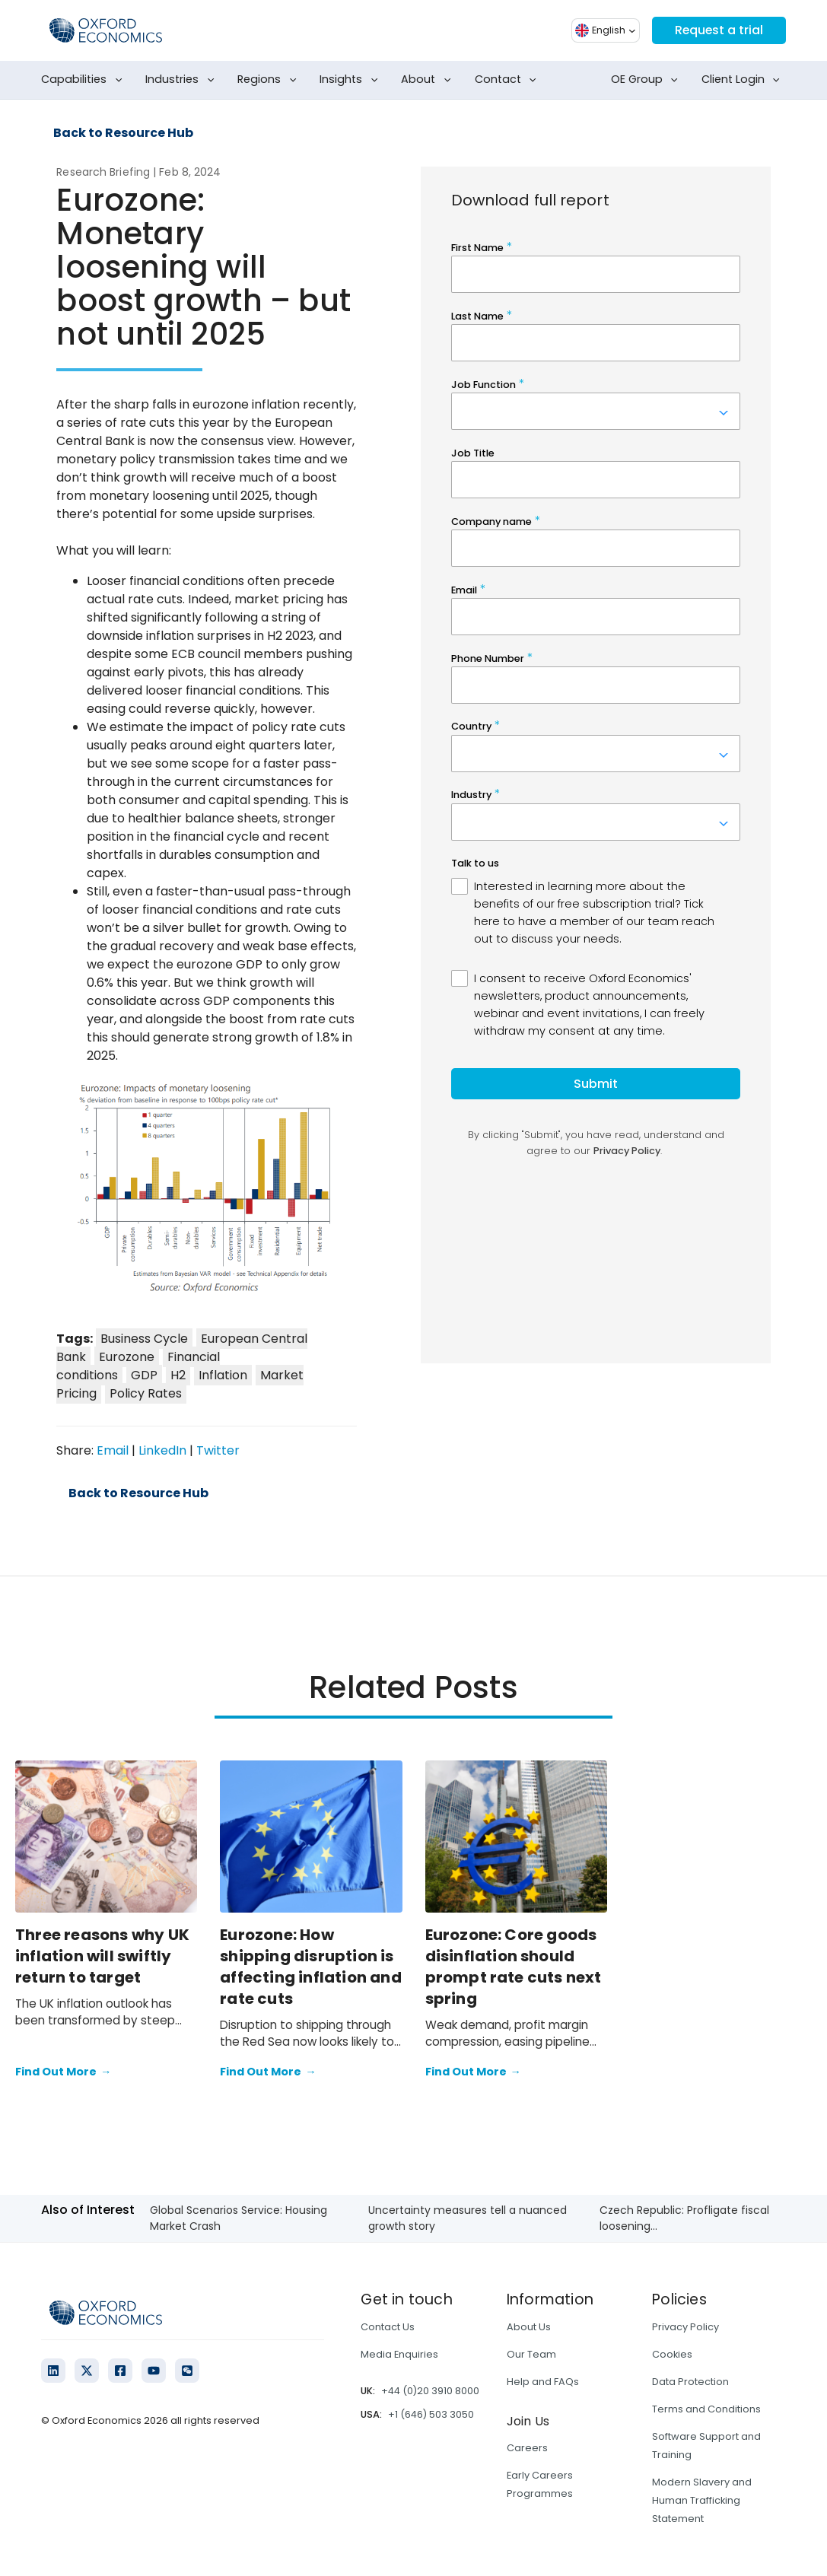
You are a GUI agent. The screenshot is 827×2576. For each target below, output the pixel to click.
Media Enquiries (399, 2354)
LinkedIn (162, 1450)
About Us (529, 2326)
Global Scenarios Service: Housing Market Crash (238, 2218)
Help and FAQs (543, 2381)
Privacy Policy (685, 2326)
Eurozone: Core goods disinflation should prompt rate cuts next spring (513, 1966)
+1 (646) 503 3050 (431, 2414)
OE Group (647, 80)
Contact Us (388, 2326)
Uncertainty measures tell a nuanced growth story (467, 2218)
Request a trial (718, 30)
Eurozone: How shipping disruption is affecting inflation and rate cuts (311, 1966)
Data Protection (690, 2381)
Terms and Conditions (706, 2409)
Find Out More (63, 2072)
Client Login (743, 80)
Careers (527, 2447)
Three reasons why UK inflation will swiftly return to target (102, 1956)
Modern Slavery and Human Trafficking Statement (702, 2500)
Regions (269, 80)
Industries (182, 80)
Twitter (218, 1450)
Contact (508, 80)
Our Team (531, 2354)
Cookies (672, 2354)
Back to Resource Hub (123, 133)
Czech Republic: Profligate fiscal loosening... (684, 2218)
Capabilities (84, 80)
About (428, 80)
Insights (351, 80)
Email (113, 1450)
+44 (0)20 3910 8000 (430, 2390)
